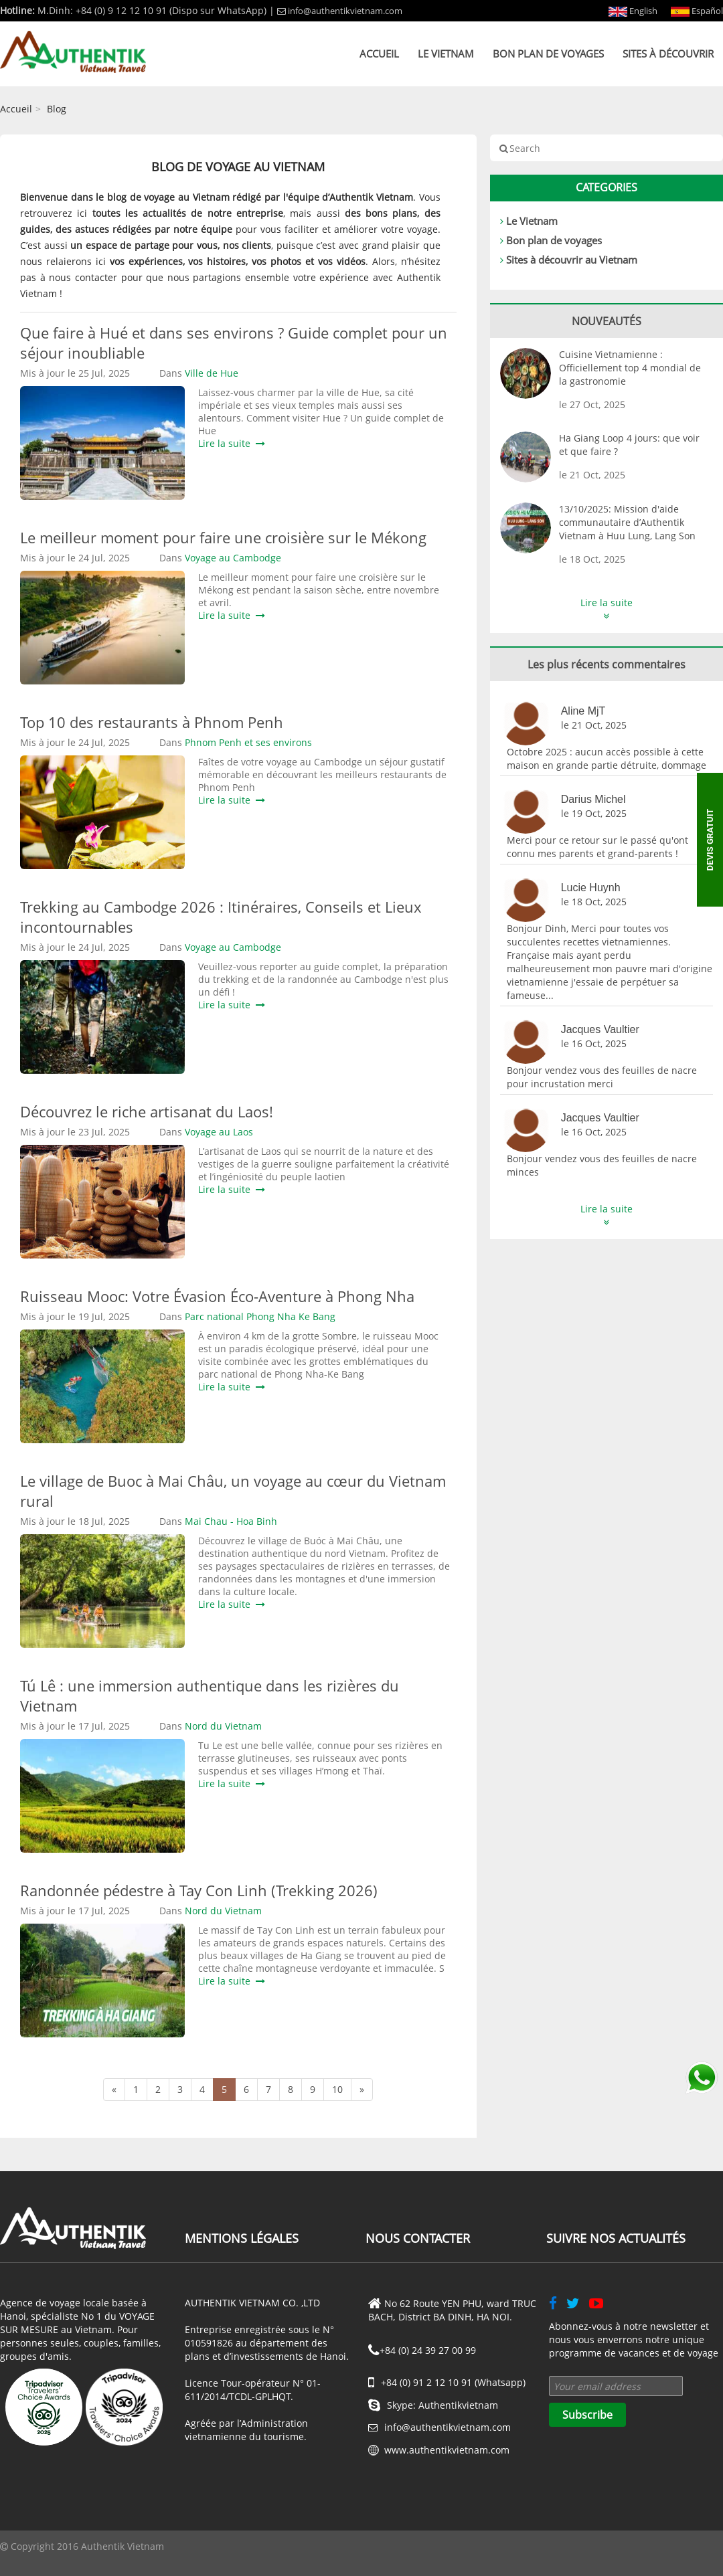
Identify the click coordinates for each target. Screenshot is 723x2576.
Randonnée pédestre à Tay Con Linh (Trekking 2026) (199, 1890)
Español (697, 11)
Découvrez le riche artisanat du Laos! (146, 1111)
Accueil (379, 53)
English (633, 11)
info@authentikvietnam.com (339, 11)
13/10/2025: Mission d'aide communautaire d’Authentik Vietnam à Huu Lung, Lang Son (627, 522)
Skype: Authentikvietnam (433, 2405)
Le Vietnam (446, 53)
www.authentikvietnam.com (446, 2450)
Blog (56, 108)
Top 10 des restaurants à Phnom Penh (151, 722)
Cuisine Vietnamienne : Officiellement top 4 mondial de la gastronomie (630, 367)
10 (337, 2089)
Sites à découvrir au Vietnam (571, 259)
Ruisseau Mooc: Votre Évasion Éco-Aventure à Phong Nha (217, 1296)
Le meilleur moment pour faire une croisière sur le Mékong (223, 537)
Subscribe (587, 2414)
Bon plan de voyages (548, 53)
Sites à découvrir (668, 53)
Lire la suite (231, 443)
